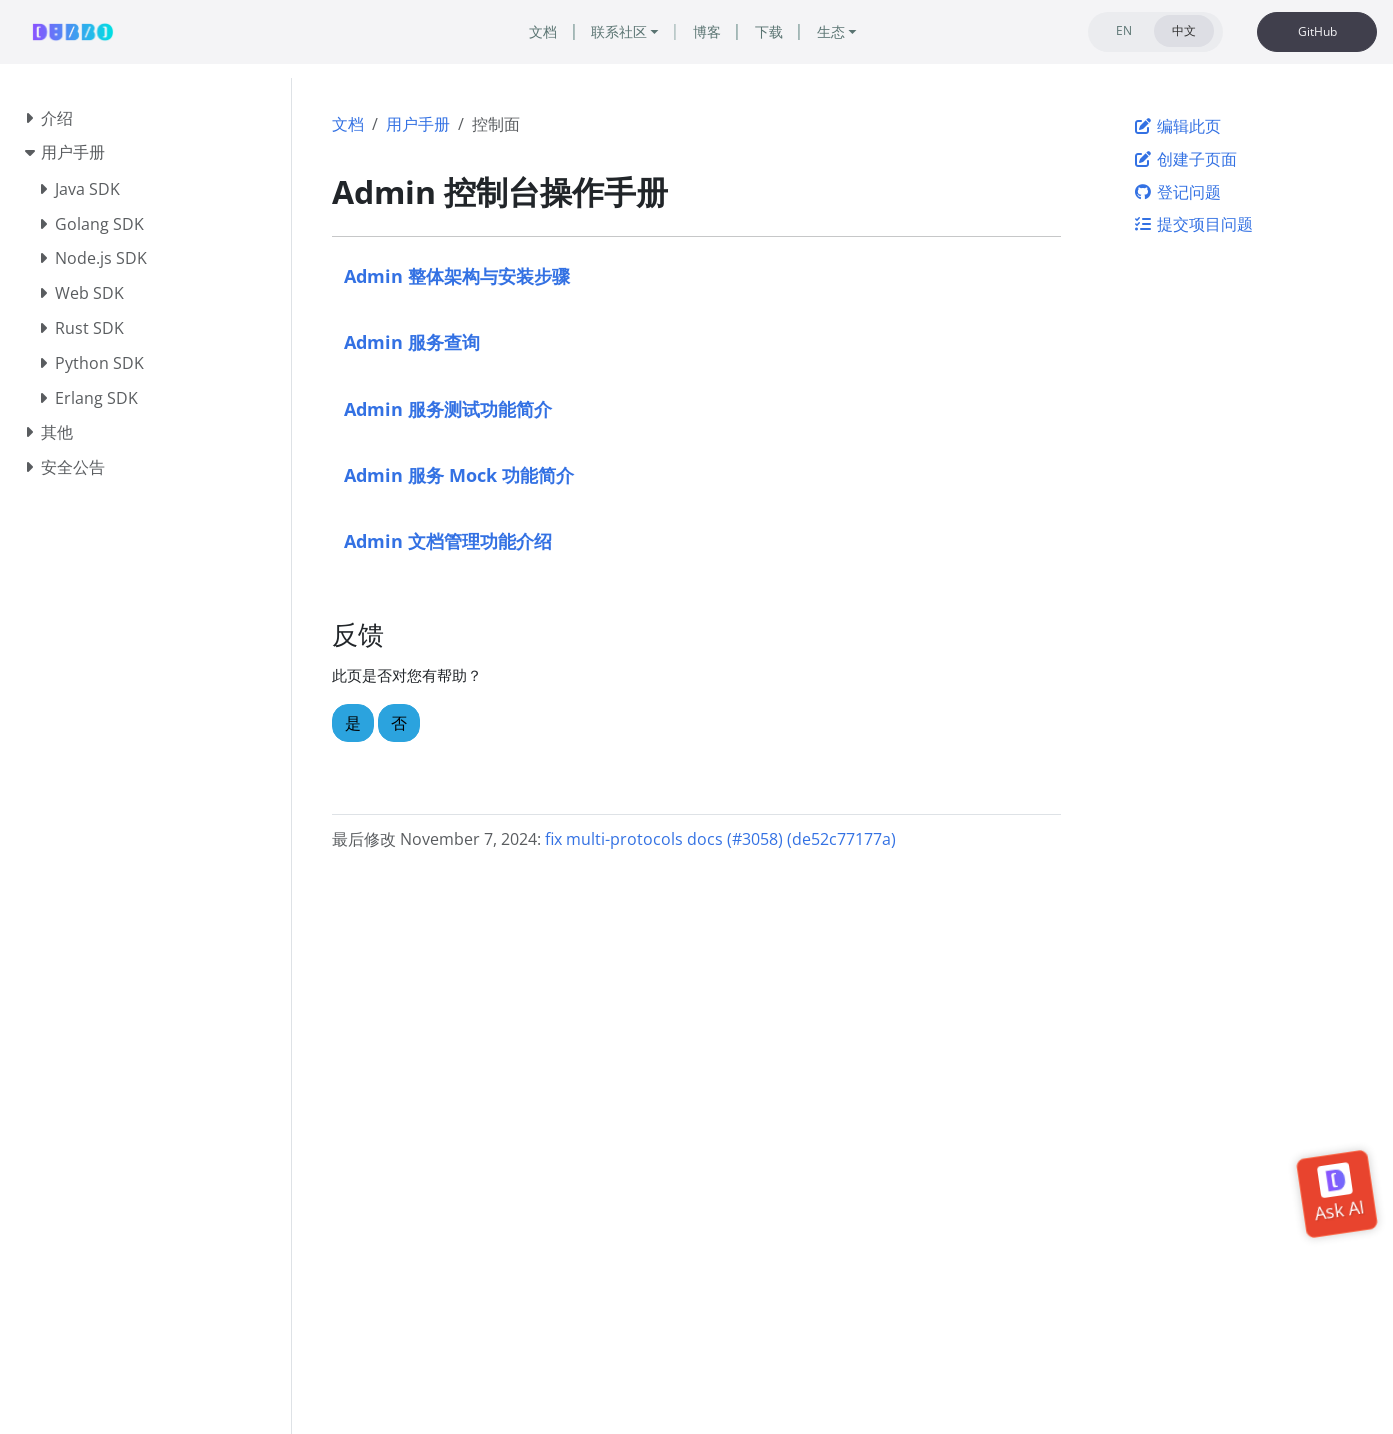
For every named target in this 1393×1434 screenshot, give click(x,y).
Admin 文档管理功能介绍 (448, 540)
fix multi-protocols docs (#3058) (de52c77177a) (720, 839)
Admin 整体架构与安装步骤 (457, 275)
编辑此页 (1177, 126)
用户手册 (418, 124)
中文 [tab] (1184, 30)
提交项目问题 (1193, 224)
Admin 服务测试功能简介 (448, 408)
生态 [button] (831, 31)
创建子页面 (1185, 159)
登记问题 (1177, 192)
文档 (348, 124)
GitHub (1317, 31)
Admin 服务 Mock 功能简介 (459, 474)
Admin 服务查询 (412, 341)
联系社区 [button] (619, 31)
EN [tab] (1124, 30)
